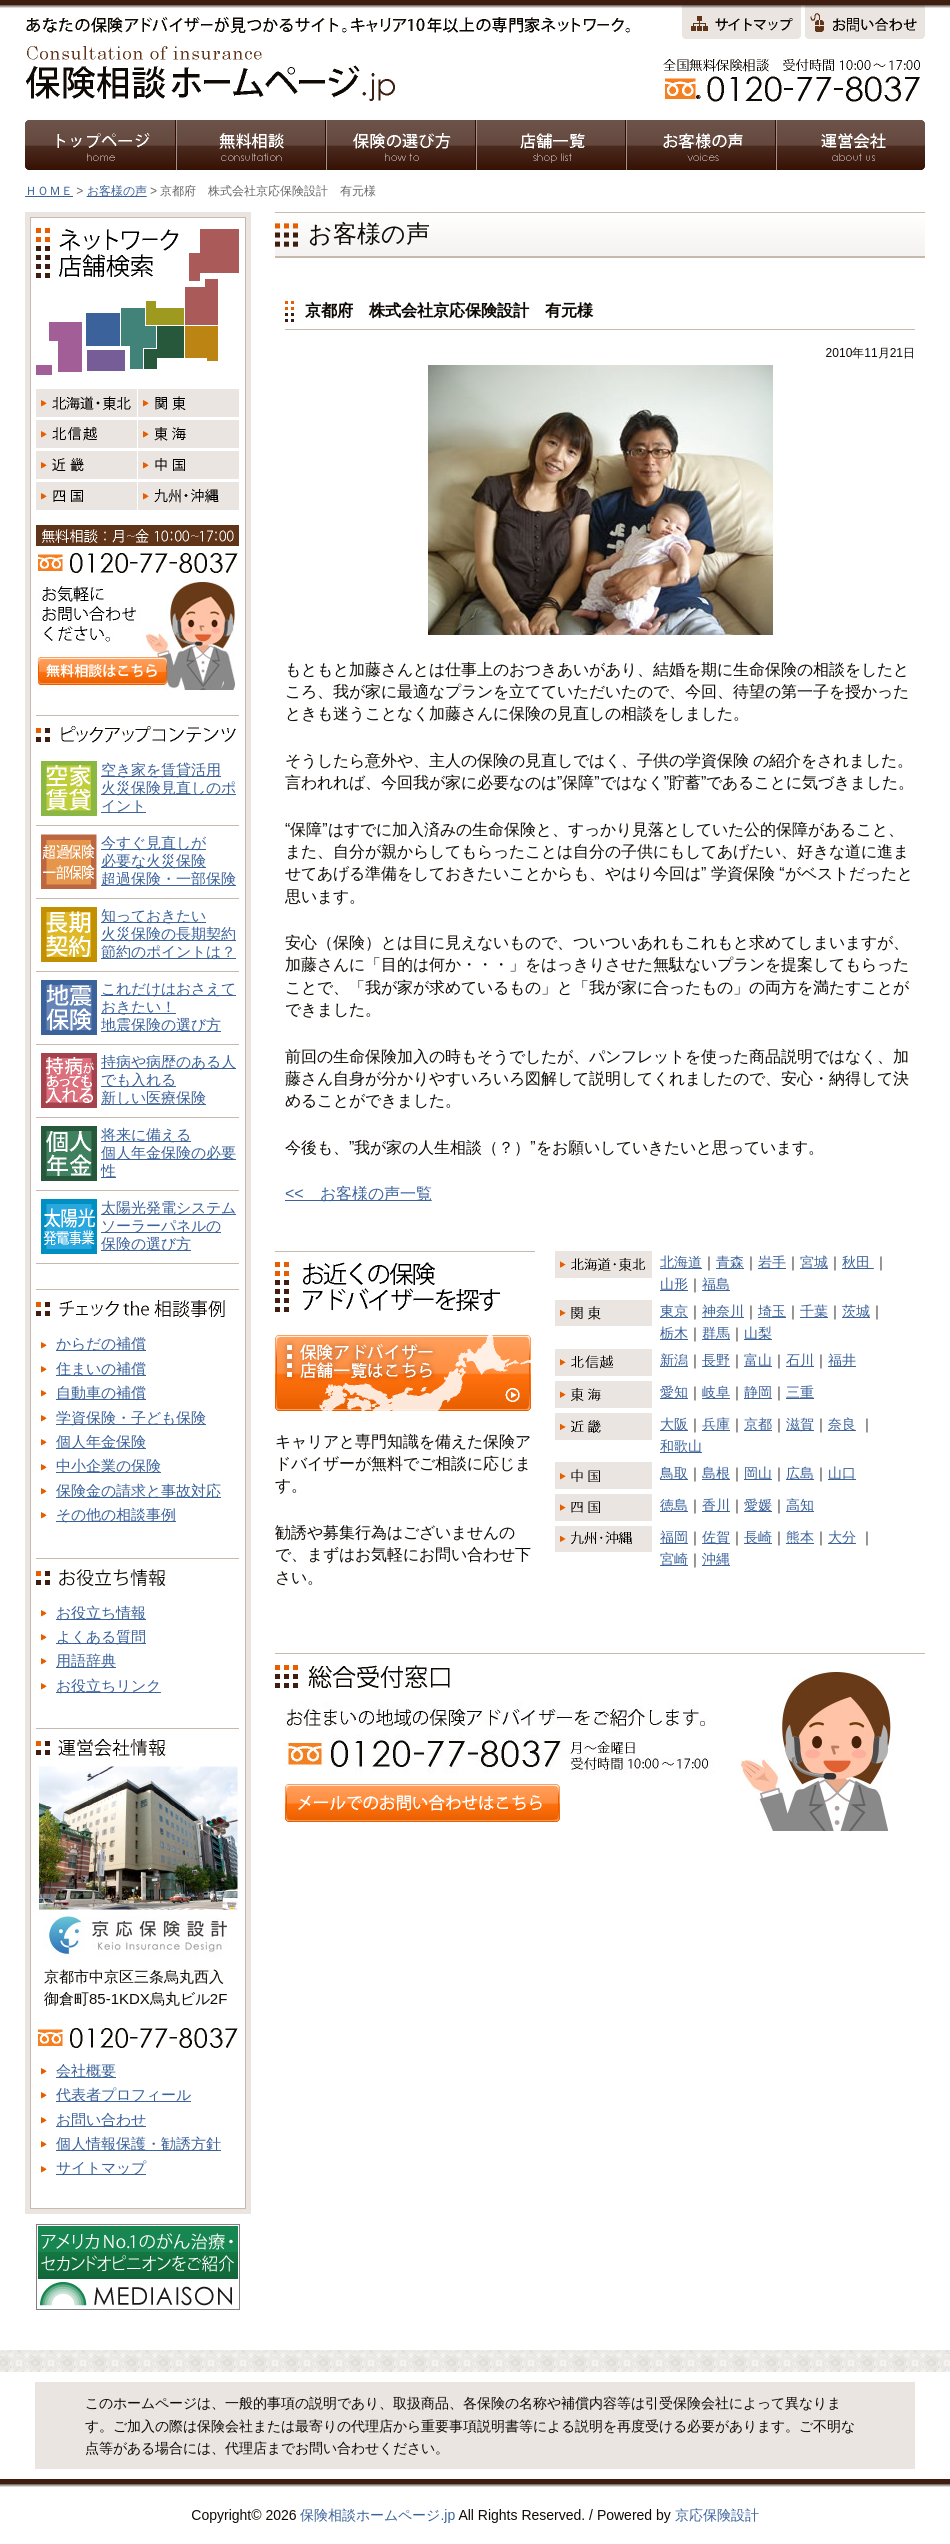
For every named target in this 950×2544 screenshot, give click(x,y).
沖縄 (716, 1559)
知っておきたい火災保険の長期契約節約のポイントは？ (168, 933)
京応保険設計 (717, 2515)
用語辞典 (86, 1660)
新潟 (674, 1360)
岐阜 (716, 1392)
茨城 (856, 1311)
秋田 (858, 1262)
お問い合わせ (101, 2119)
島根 (716, 1473)
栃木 (674, 1333)
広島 (800, 1473)
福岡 (674, 1537)
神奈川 (723, 1311)
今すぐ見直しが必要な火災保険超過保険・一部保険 (168, 860)
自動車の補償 (101, 1392)
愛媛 (758, 1505)
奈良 (842, 1424)
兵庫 (716, 1424)
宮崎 (674, 1559)
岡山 (758, 1473)
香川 (716, 1505)
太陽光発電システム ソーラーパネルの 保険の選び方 (168, 1225)
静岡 (758, 1392)
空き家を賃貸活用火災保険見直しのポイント (168, 787)
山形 (674, 1284)
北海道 (681, 1262)
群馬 (716, 1333)
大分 (842, 1537)
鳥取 (674, 1473)
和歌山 (681, 1446)
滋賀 (800, 1424)
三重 (800, 1392)
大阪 (674, 1424)
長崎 (758, 1537)
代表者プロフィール (123, 2094)
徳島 (674, 1505)
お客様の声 (117, 191)
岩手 (772, 1262)
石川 (800, 1360)
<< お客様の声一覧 (358, 1193)
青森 (730, 1262)
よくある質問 (101, 1636)
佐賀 (716, 1537)
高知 (800, 1505)
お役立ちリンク (108, 1685)
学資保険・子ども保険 (131, 1417)
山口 (842, 1473)
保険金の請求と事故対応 (138, 1490)
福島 (716, 1284)
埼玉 (772, 1311)
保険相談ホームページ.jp (377, 2515)
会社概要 (86, 2070)
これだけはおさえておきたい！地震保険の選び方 (168, 1006)
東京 (674, 1311)
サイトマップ (101, 2167)
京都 (758, 1424)
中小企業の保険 (108, 1465)
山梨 (758, 1333)
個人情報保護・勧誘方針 (138, 2143)
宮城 (814, 1262)
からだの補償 (101, 1343)
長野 (716, 1360)
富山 (758, 1360)
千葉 (814, 1311)
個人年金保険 (101, 1441)
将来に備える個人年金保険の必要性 (168, 1152)
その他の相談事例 (116, 1514)
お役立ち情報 (101, 1612)
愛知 (674, 1392)
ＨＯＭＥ (49, 191)
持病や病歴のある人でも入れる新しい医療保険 (168, 1079)
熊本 (800, 1537)
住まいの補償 (101, 1368)
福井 (842, 1360)
